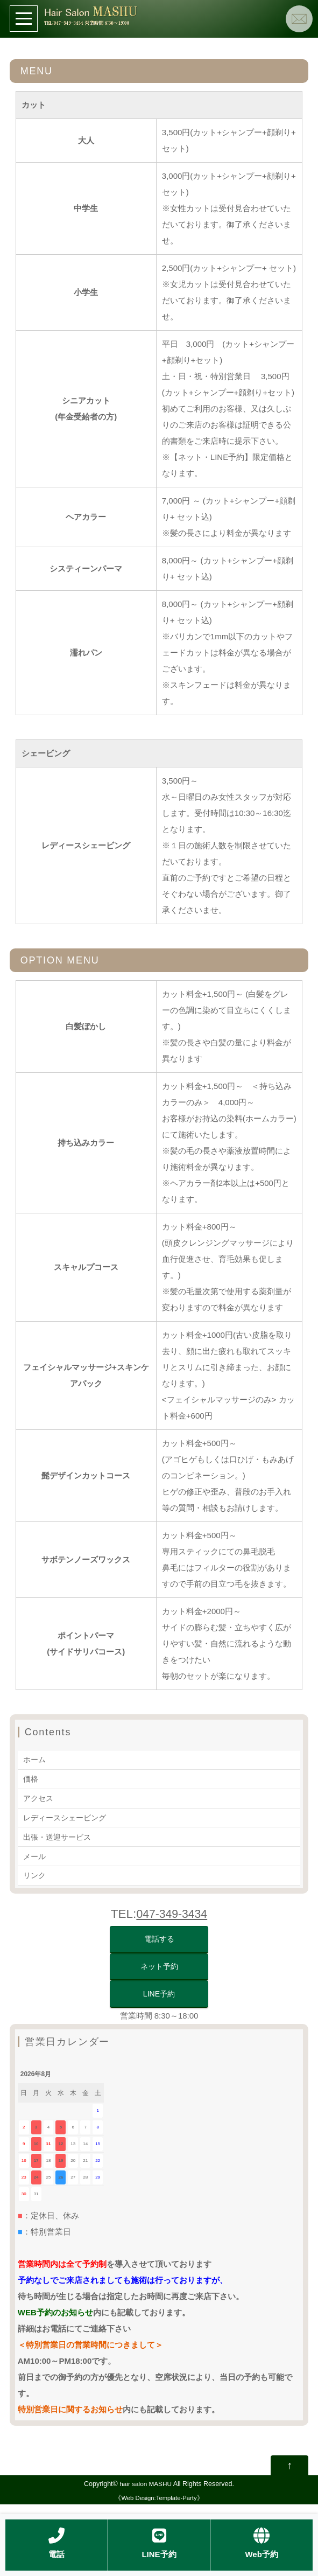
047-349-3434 (171, 1910)
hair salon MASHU (145, 2491)
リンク (35, 1872)
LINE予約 (159, 1997)
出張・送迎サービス (59, 1834)
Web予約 (261, 2543)
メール (35, 1853)
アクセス (39, 1797)
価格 (31, 1778)
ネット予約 (159, 1967)
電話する (159, 1937)
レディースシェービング (67, 1815)
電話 (56, 2543)
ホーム (35, 1759)
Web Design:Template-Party (159, 2505)
